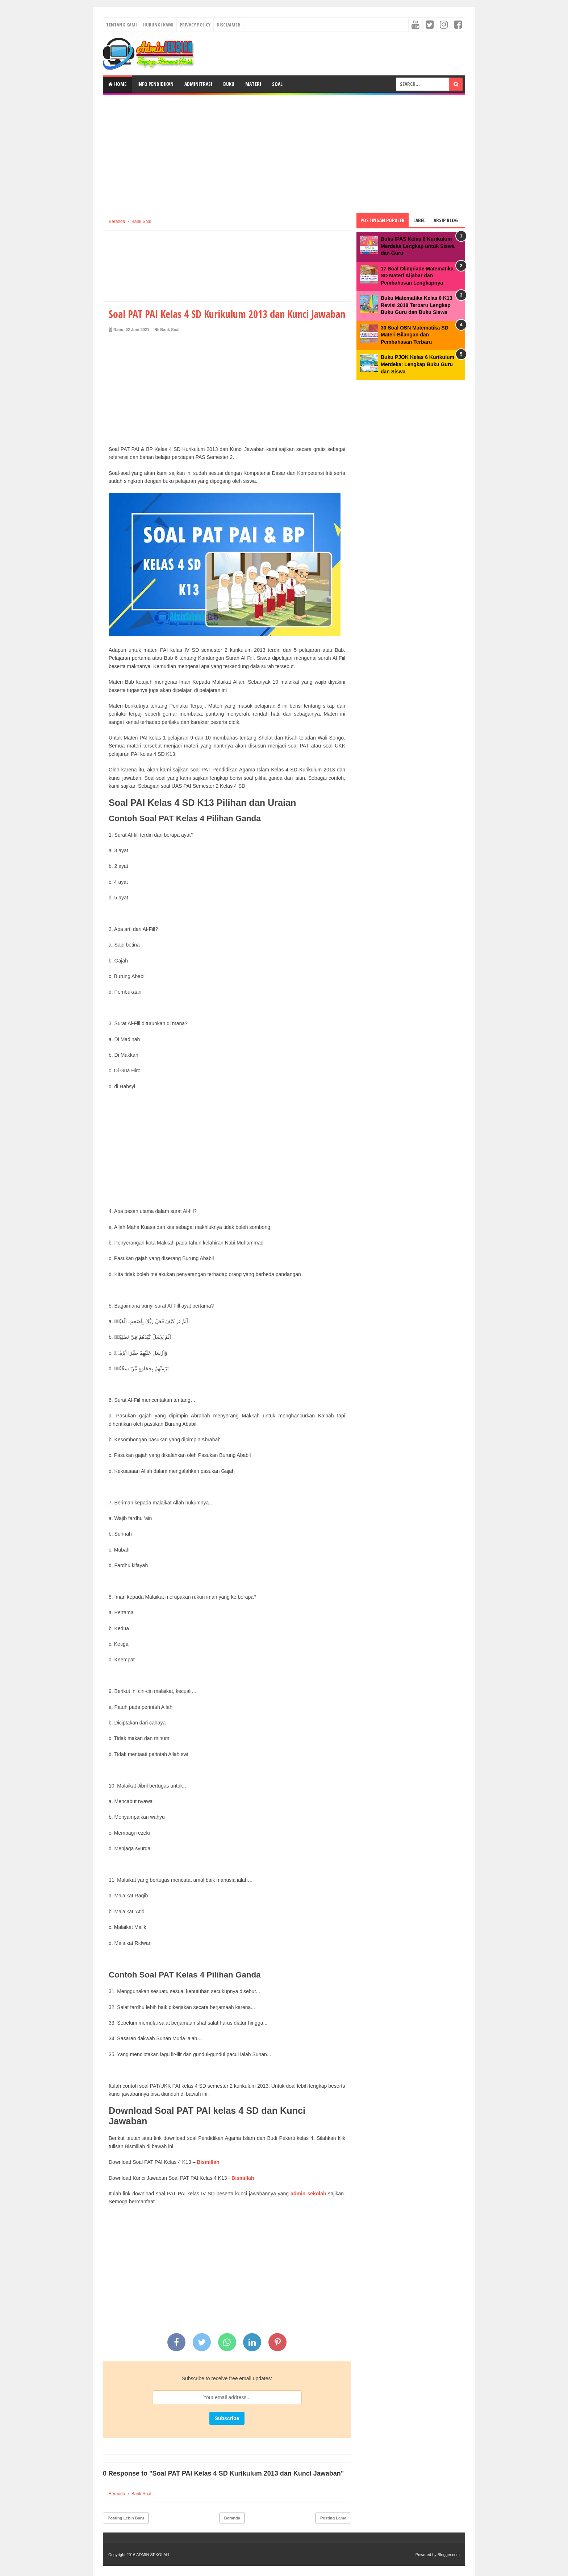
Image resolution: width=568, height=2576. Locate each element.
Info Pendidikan (155, 83)
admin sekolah (309, 2193)
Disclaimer (228, 24)
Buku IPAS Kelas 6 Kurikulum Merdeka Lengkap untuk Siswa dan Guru (418, 246)
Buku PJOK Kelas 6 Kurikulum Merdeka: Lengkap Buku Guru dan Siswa (417, 364)
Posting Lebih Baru (126, 2518)
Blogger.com (449, 2554)
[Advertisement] (284, 151)
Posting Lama (333, 2518)
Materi (253, 83)
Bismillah (208, 2162)
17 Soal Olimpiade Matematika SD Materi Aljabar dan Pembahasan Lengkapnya (417, 276)
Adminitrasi (198, 83)
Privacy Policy (195, 24)
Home (117, 83)
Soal (277, 83)
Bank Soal (169, 329)
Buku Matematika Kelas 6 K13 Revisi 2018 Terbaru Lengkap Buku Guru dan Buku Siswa (416, 305)
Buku (228, 83)
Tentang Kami (121, 24)
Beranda (232, 2518)
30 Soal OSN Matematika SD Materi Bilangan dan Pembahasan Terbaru (414, 335)
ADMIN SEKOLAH (152, 2554)
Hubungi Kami (158, 24)
